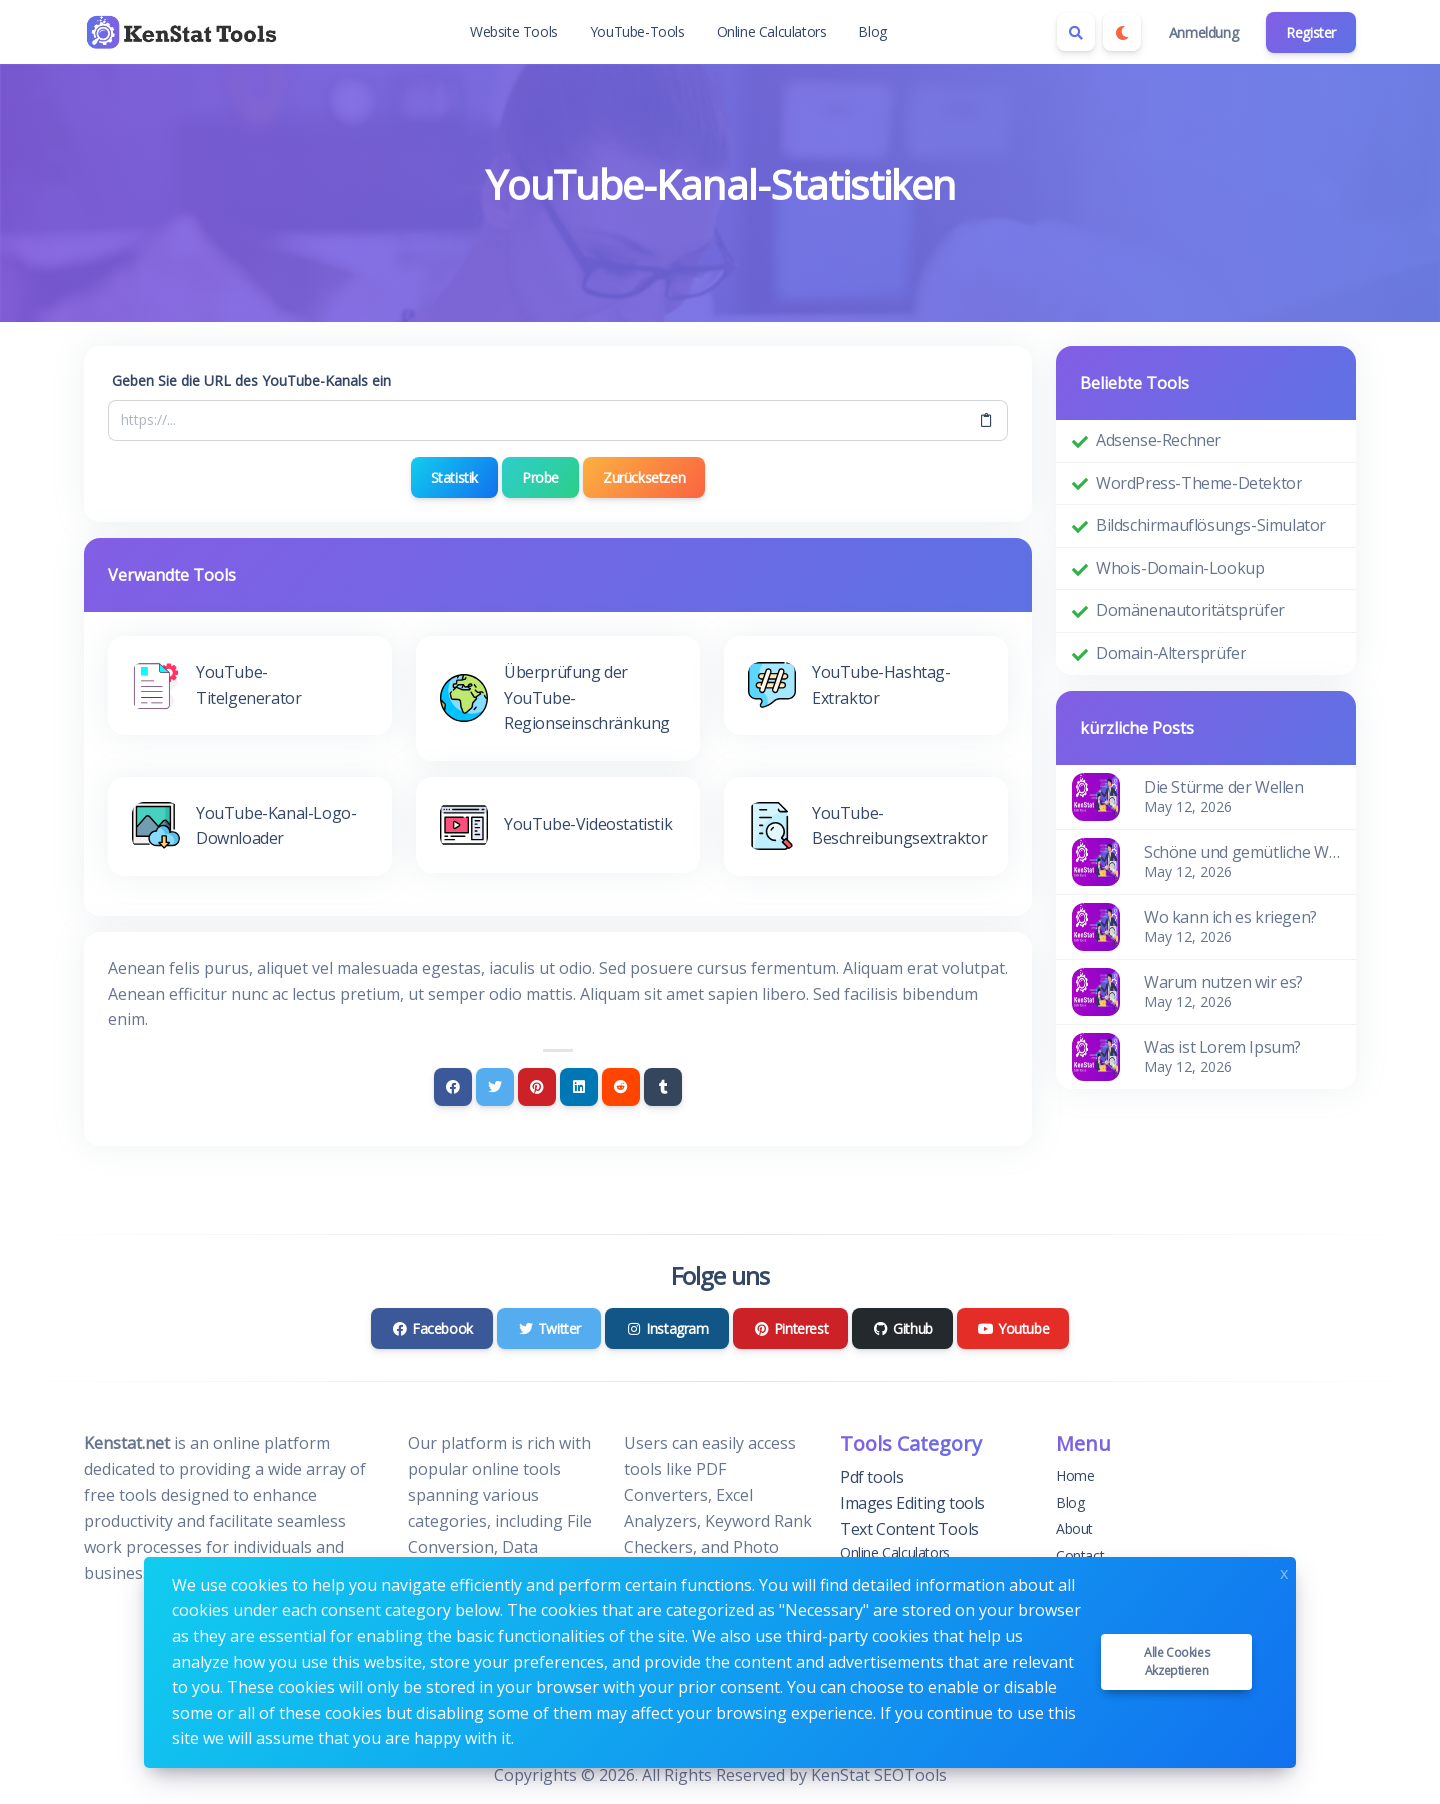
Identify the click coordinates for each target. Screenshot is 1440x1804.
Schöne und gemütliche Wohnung (1242, 852)
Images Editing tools (912, 1503)
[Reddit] (621, 1087)
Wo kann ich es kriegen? (1230, 917)
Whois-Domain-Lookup (1180, 568)
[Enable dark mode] (1122, 32)
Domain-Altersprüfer (1171, 653)
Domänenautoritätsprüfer (1190, 610)
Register (1311, 32)
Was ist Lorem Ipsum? (1222, 1047)
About (1074, 1528)
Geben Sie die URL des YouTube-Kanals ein (251, 380)
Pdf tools (871, 1477)
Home (1075, 1475)
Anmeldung (1203, 32)
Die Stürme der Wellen (1224, 787)
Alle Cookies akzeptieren (1176, 1661)
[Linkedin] (579, 1087)
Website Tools (514, 31)
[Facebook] (453, 1087)
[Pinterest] (537, 1087)
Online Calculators (772, 31)
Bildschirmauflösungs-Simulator (1211, 525)
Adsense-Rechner (1158, 440)
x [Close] (1284, 1571)
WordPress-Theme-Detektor (1199, 483)
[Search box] (1076, 32)
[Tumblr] (663, 1087)
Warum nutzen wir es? (1223, 982)
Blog (872, 31)
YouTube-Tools (637, 31)
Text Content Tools (909, 1528)
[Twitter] (495, 1087)
